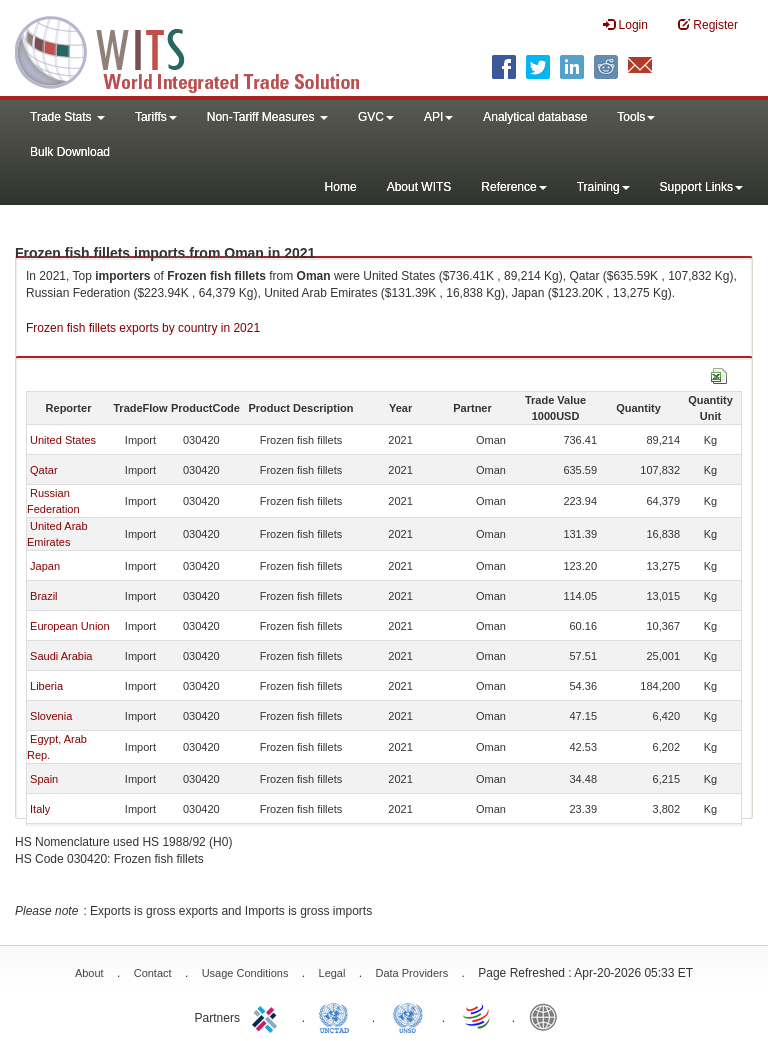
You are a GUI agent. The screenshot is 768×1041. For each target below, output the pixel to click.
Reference (513, 187)
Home (341, 187)
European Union (70, 626)
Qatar (44, 470)
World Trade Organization (478, 1016)
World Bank (548, 1016)
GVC (376, 117)
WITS (200, 50)
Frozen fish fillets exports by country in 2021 (143, 328)
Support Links (701, 187)
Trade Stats (67, 117)
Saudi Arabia (61, 656)
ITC (268, 1016)
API (438, 117)
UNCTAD (338, 1016)
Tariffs (156, 117)
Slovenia (51, 716)
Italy (40, 809)
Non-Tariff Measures (267, 117)
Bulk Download (70, 152)
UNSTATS (408, 1016)
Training (603, 187)
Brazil (44, 596)
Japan (45, 566)
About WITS (419, 187)
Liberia (46, 686)
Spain (44, 779)
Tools (636, 117)
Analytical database (535, 117)
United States (63, 440)
